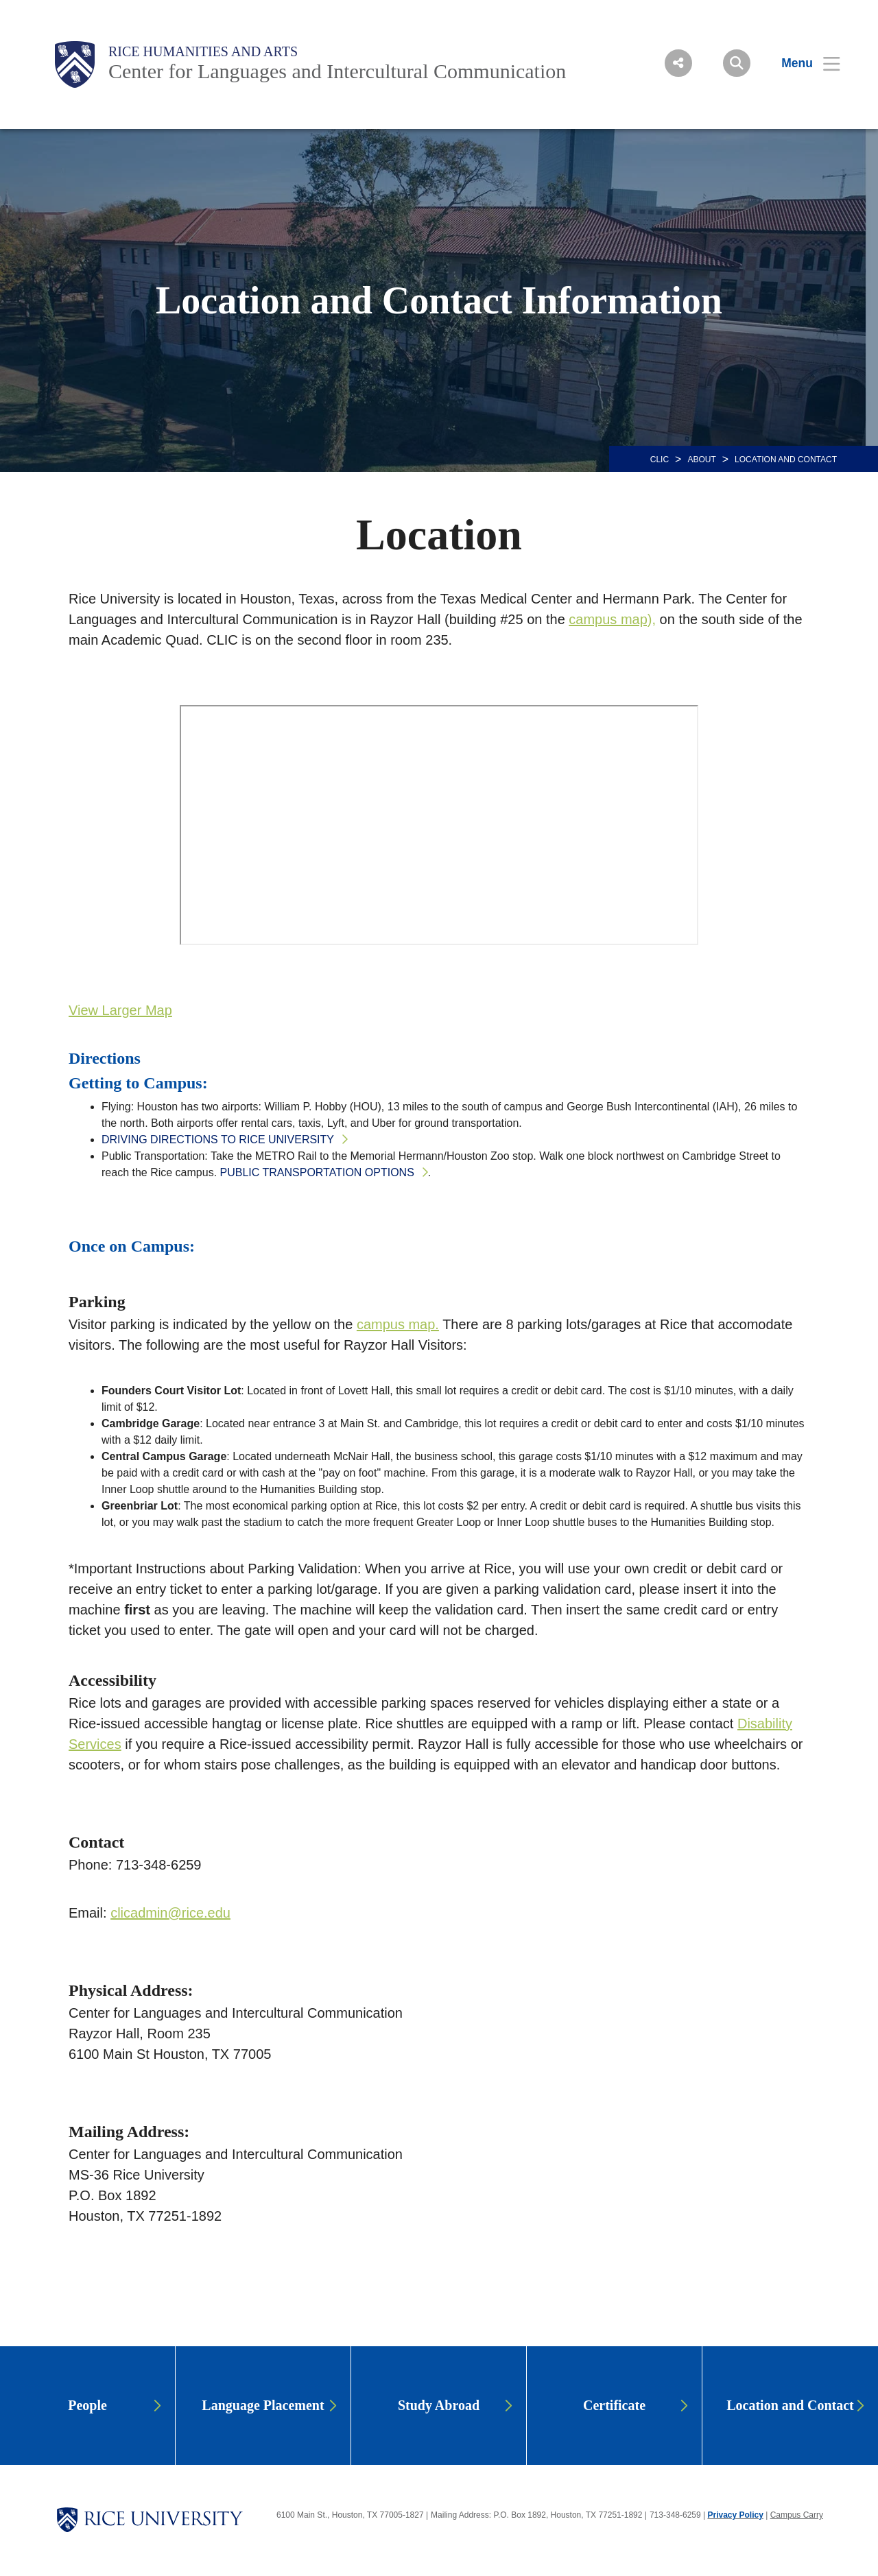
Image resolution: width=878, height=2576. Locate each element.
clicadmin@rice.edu (170, 1912)
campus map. (398, 1324)
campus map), (612, 619)
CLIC (659, 459)
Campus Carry (796, 2515)
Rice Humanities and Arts (203, 51)
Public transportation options (317, 1172)
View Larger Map (120, 1010)
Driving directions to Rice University (218, 1139)
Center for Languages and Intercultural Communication (337, 71)
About (701, 459)
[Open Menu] (802, 63)
